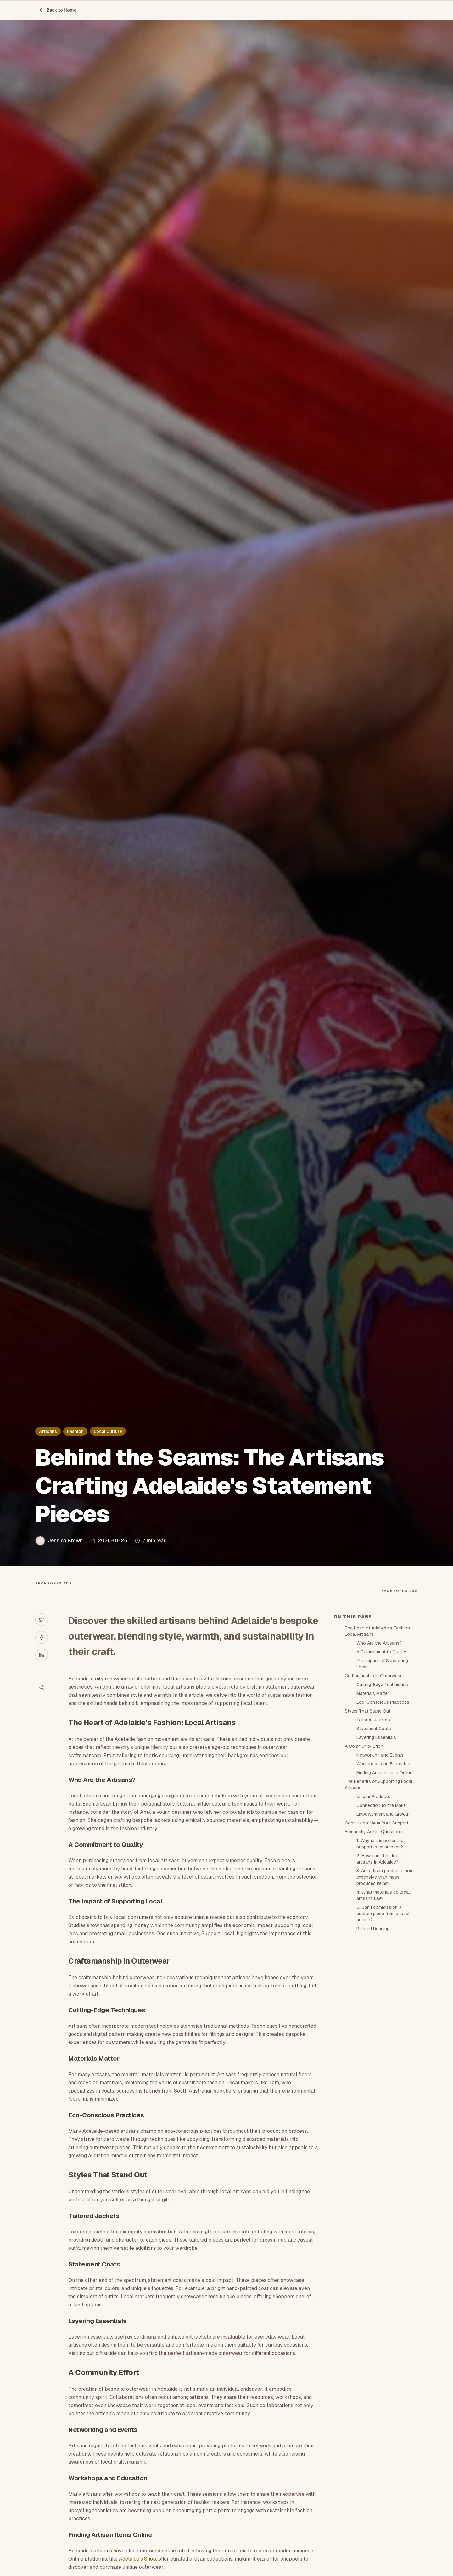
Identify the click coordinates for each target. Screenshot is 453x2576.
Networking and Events (380, 1755)
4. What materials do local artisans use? (383, 1895)
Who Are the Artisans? (379, 1643)
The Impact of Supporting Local (382, 1664)
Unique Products (373, 1796)
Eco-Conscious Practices (382, 1702)
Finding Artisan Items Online (384, 1772)
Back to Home (58, 10)
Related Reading (372, 1928)
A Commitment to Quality (381, 1652)
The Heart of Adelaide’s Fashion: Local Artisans (378, 1631)
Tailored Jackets (373, 1720)
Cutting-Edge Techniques (382, 1684)
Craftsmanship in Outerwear (373, 1676)
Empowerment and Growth (383, 1814)
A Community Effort (364, 1746)
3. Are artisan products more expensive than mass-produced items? (385, 1877)
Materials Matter (372, 1693)
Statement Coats (373, 1728)
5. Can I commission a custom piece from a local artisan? (382, 1913)
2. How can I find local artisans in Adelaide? (379, 1859)
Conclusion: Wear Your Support (376, 1823)
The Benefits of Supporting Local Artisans (378, 1785)
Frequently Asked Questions (373, 1832)
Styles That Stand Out (367, 1711)
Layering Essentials (376, 1737)
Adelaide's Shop (137, 2559)
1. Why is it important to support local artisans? (380, 1844)
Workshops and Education (383, 1764)
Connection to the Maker (381, 1805)
